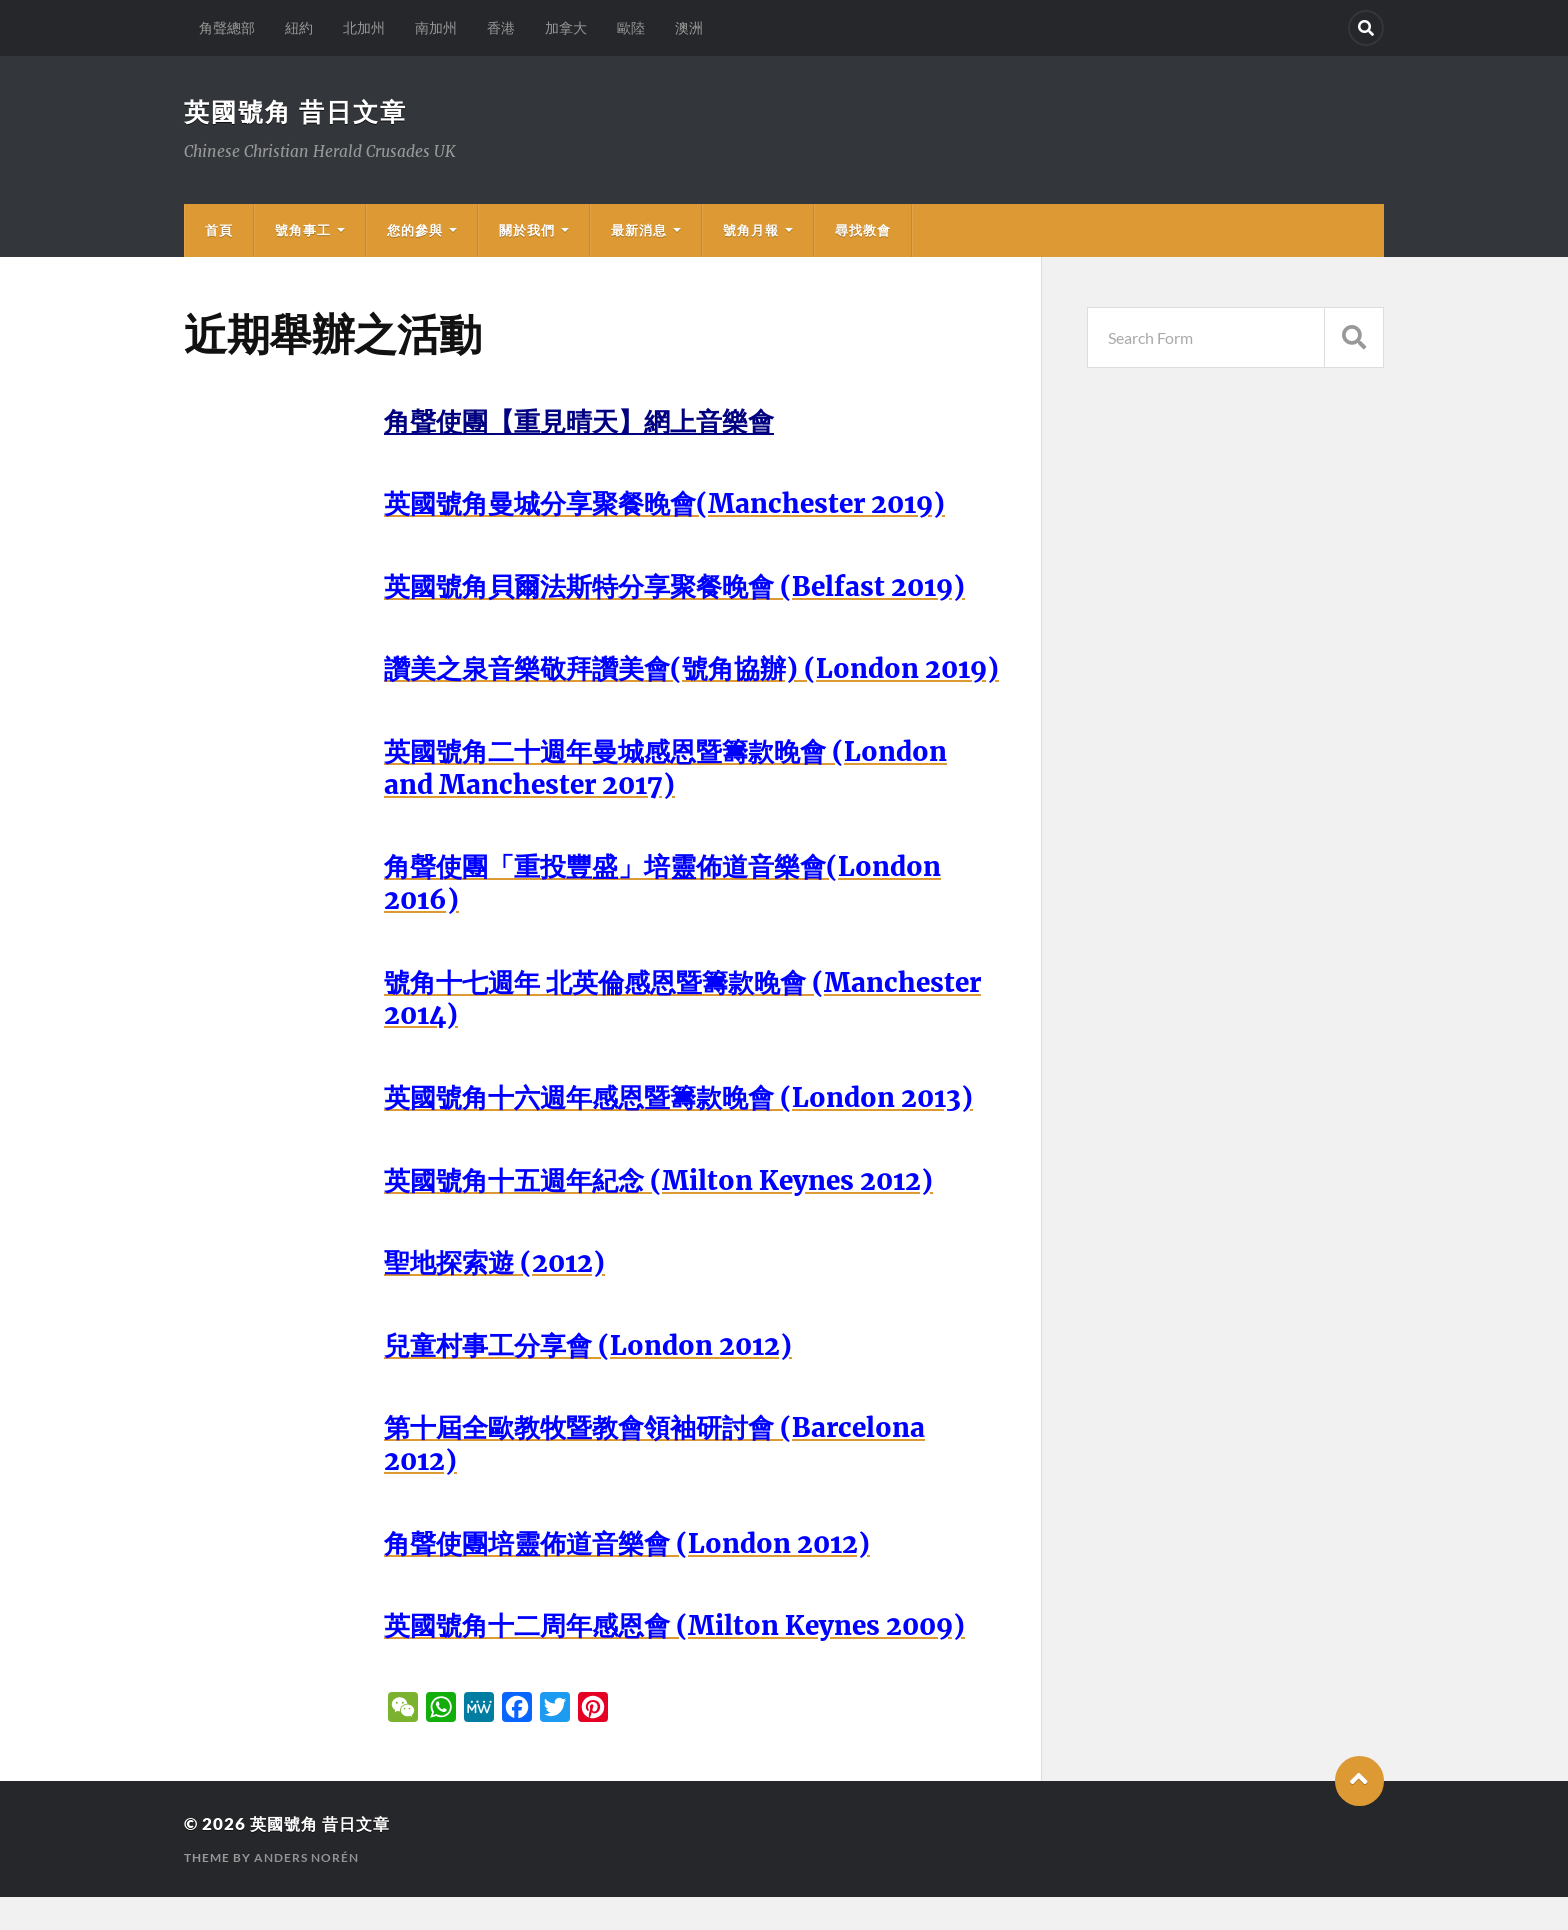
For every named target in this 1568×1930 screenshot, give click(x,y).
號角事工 (303, 231)
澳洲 (689, 27)
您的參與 (415, 231)
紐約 (299, 27)
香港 (501, 27)
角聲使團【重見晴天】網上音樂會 (586, 422)
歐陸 (631, 27)
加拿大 (566, 27)
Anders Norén (306, 1890)
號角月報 (751, 231)
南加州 (436, 27)
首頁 (219, 231)
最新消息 (639, 231)
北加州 (364, 27)
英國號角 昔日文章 (299, 112)
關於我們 (527, 231)
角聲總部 (227, 27)
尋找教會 (863, 231)
